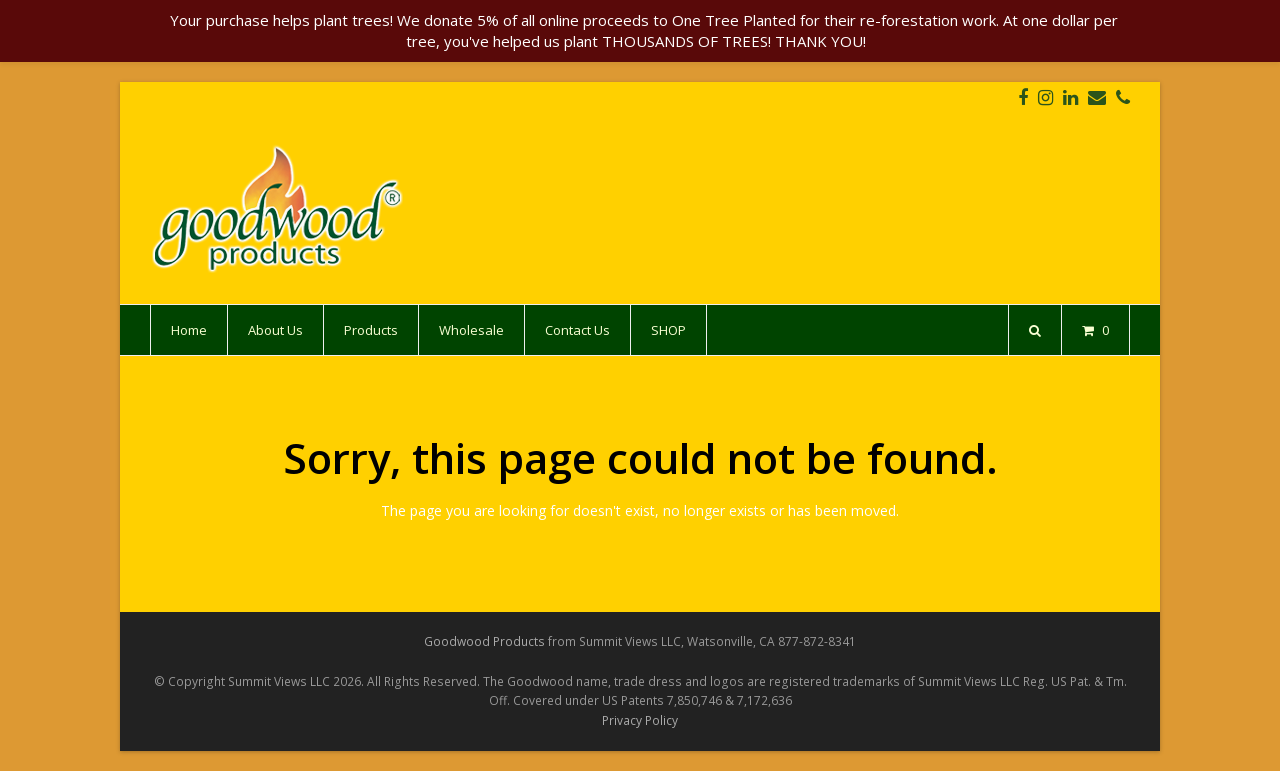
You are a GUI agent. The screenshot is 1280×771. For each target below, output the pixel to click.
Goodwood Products (484, 641)
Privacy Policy (640, 720)
